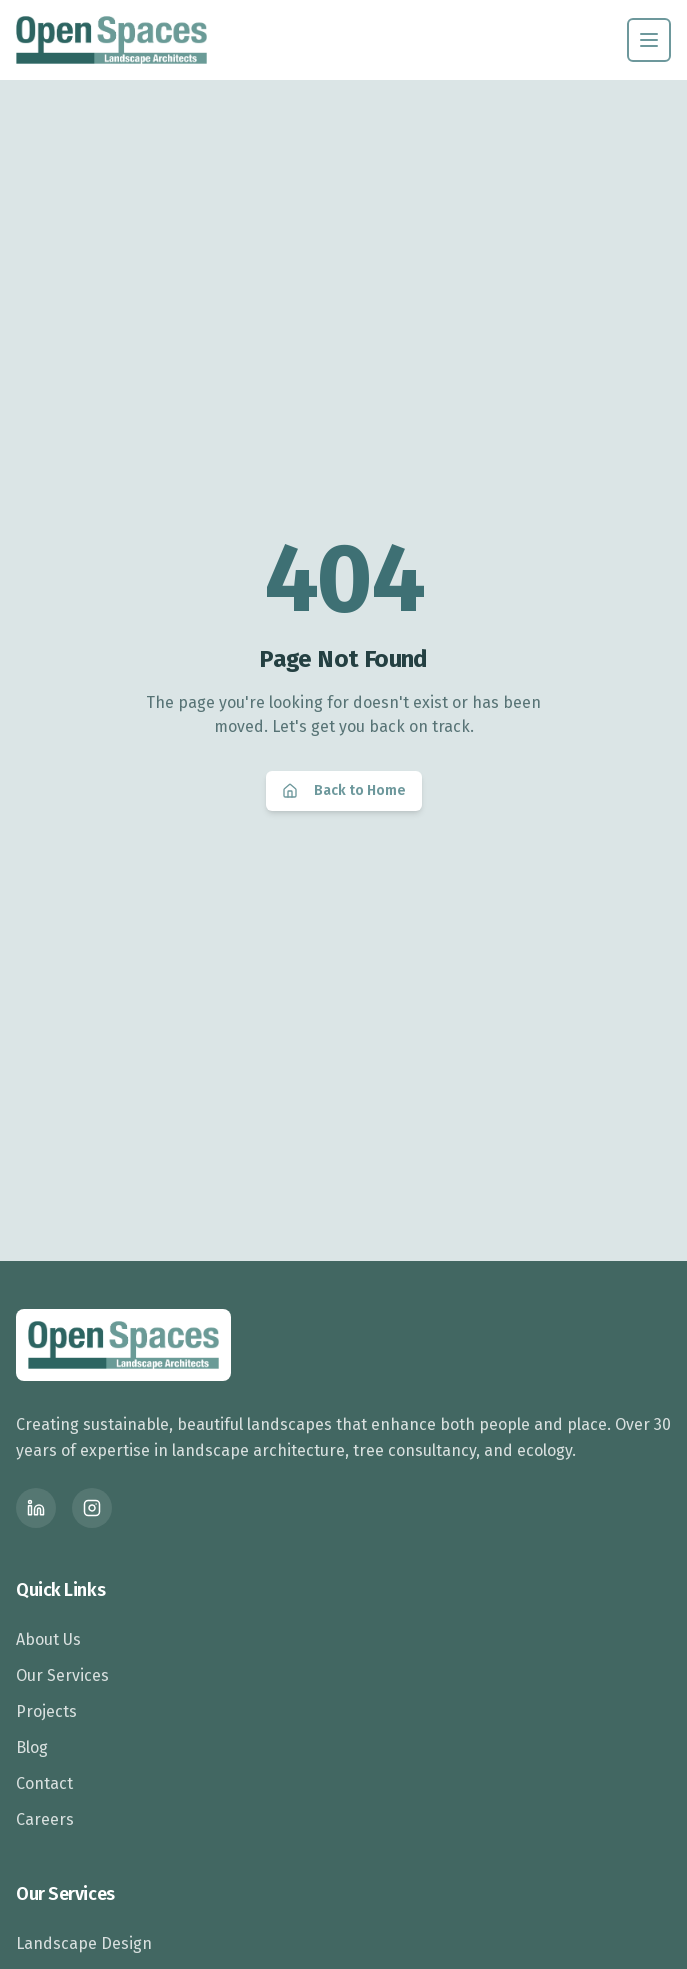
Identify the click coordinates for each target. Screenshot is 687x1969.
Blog (32, 1747)
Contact (44, 1783)
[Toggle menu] (649, 40)
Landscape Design (84, 1943)
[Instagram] (92, 1508)
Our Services (62, 1675)
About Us (48, 1639)
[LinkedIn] (36, 1508)
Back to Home (344, 790)
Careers (45, 1819)
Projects (46, 1711)
